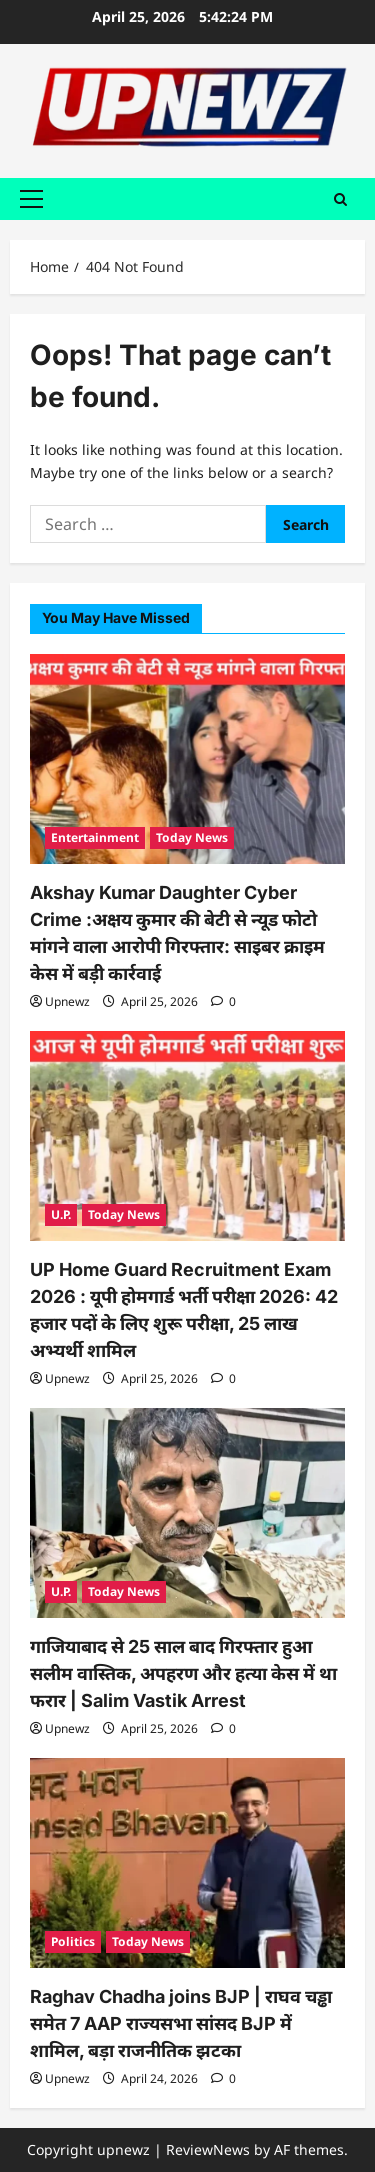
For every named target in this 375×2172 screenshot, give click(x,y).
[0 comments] (223, 1001)
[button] (31, 199)
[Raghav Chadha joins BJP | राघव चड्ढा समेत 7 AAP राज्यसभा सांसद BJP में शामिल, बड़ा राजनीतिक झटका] (187, 1863)
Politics (73, 1941)
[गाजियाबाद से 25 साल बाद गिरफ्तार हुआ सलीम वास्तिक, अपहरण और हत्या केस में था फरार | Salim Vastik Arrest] (187, 1513)
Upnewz (67, 1001)
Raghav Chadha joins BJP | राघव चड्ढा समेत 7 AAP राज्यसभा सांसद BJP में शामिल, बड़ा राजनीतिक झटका (181, 2023)
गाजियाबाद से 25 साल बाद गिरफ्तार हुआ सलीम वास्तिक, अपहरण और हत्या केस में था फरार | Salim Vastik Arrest (183, 1673)
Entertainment (95, 837)
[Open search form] (340, 198)
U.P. (61, 1214)
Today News (192, 837)
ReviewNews (208, 2149)
